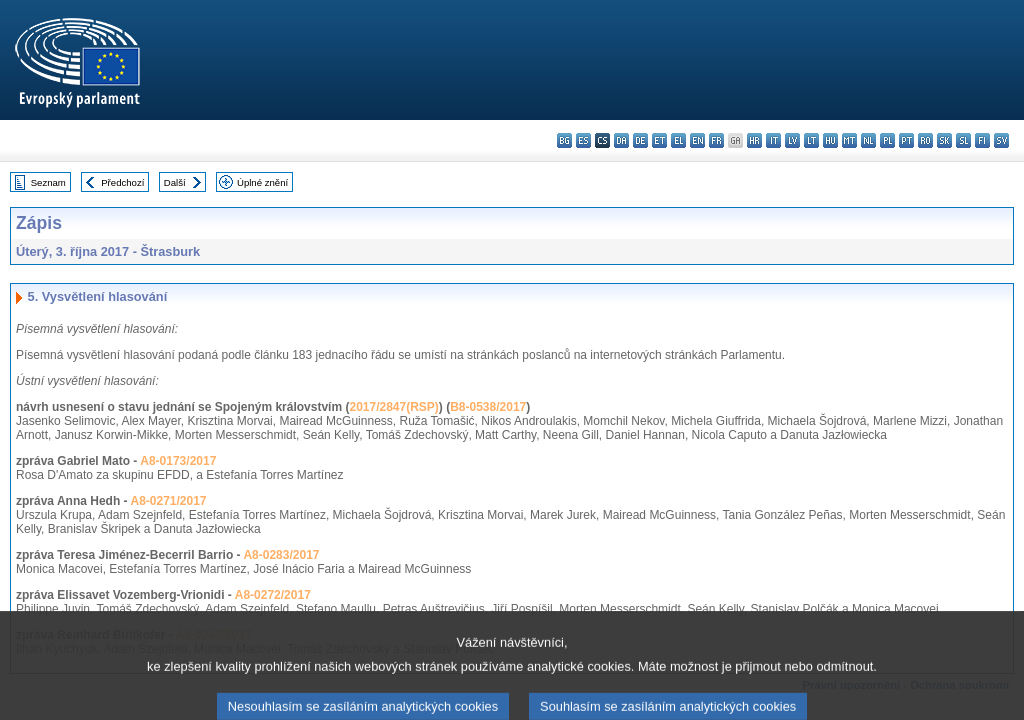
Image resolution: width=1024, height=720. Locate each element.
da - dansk (621, 140)
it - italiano (773, 140)
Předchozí (122, 182)
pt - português (906, 140)
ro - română (925, 140)
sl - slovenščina (963, 140)
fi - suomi (982, 140)
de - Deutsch (640, 140)
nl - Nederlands (868, 140)
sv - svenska (1001, 140)
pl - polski (887, 140)
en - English (697, 140)
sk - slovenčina (944, 140)
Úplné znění (262, 182)
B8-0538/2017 (488, 407)
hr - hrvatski (754, 140)
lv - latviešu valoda (792, 140)
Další (175, 182)
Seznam (48, 182)
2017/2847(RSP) (393, 407)
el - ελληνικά (678, 140)
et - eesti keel (659, 140)
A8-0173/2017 (178, 461)
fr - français (716, 140)
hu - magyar (830, 140)
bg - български (564, 140)
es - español (583, 140)
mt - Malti (849, 140)
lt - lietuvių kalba (811, 140)
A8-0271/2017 (168, 501)
